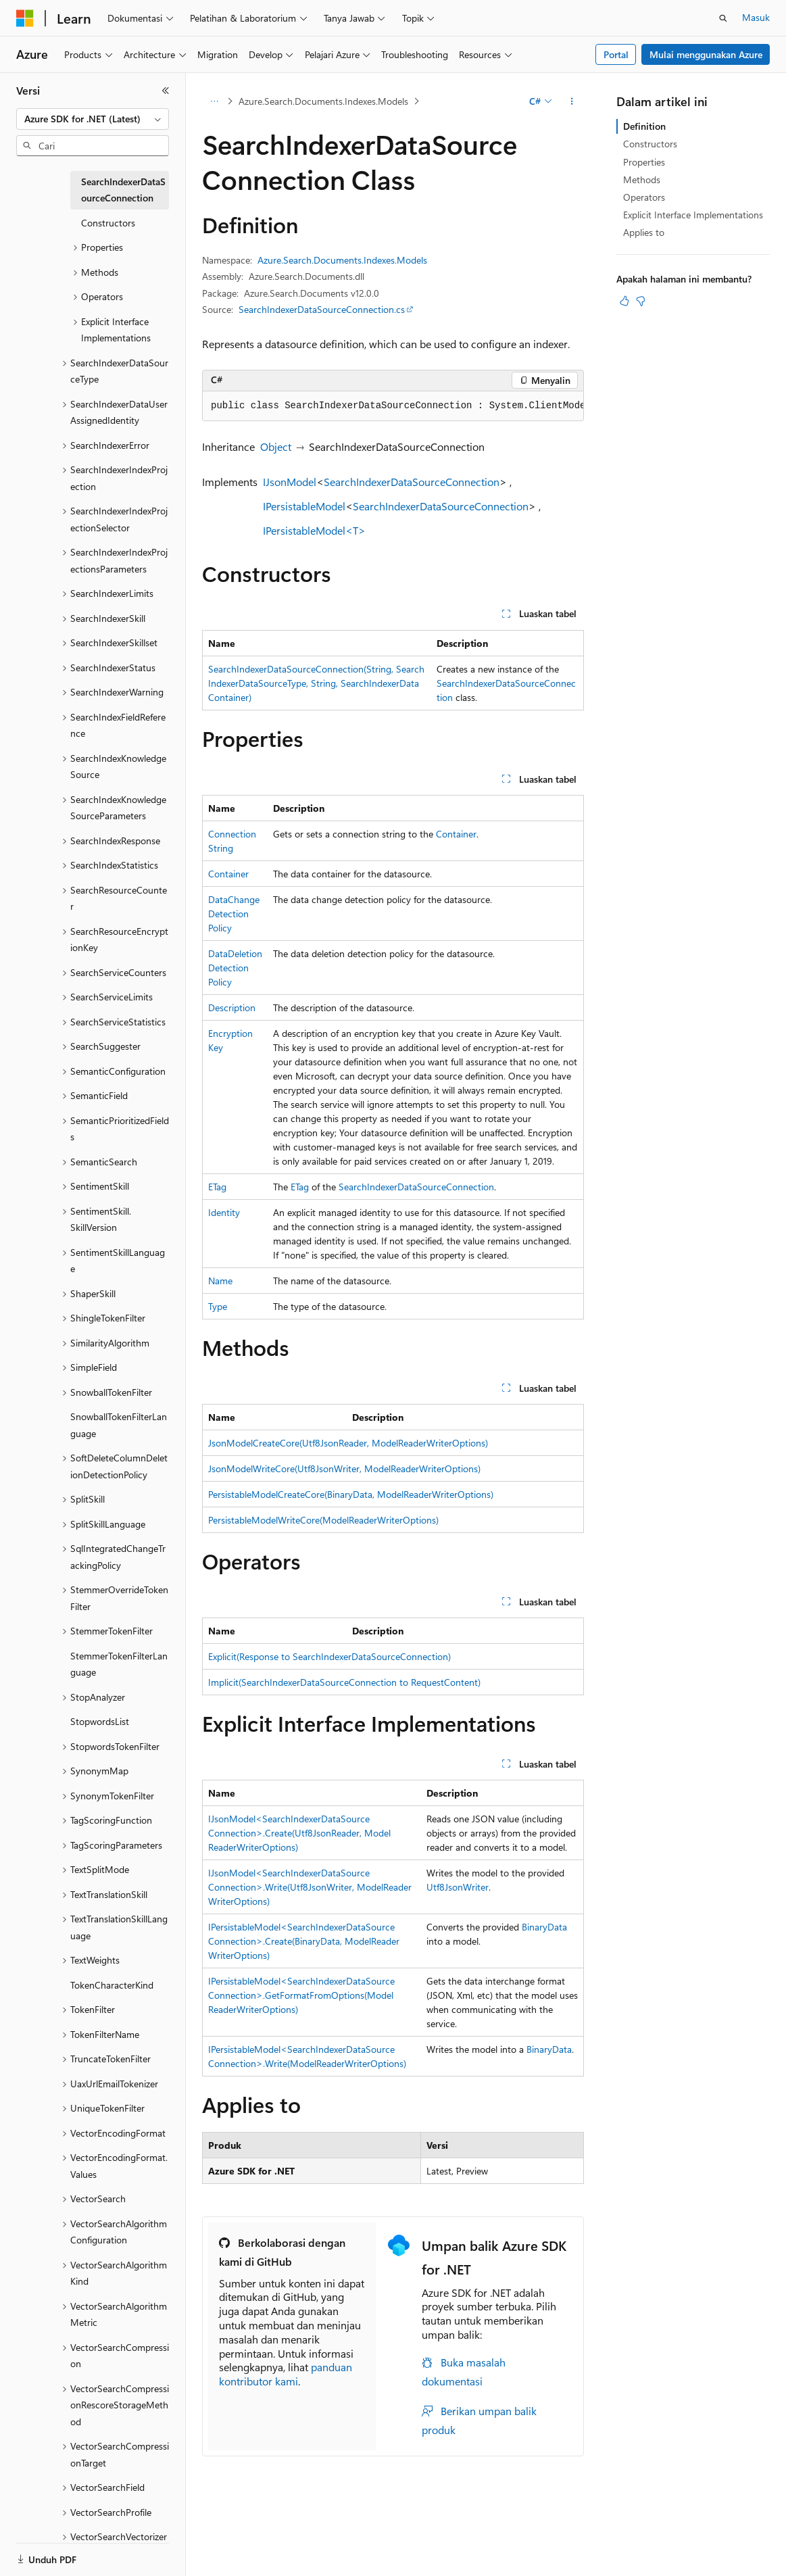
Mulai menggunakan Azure (705, 54)
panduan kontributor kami (285, 2374)
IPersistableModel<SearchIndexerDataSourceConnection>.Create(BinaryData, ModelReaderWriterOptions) (303, 1941)
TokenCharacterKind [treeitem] (111, 1984)
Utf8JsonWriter (457, 1886)
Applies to (643, 232)
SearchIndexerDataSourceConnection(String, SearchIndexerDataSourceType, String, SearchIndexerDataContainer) (316, 683)
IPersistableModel (304, 506)
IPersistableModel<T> (314, 530)
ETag (217, 1186)
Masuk (756, 17)
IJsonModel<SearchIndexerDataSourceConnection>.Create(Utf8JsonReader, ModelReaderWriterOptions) (299, 1832)
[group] (393, 406)
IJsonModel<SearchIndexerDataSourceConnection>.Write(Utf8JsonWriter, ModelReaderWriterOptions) (310, 1886)
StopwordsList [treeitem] (99, 1721)
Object (275, 446)
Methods (641, 179)
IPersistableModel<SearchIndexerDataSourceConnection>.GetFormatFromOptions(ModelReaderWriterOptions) (301, 1995)
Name (220, 1280)
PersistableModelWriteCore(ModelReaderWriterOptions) (323, 1519)
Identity (224, 1212)
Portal (616, 54)
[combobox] (92, 119)
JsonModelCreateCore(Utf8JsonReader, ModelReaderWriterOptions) (348, 1442)
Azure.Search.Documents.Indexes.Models (323, 101)
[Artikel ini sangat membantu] (624, 301)
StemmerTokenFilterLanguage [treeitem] (119, 1664)
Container (456, 833)
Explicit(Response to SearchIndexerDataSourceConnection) (329, 1656)
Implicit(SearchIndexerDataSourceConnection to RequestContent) (344, 1682)
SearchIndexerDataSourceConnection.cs (322, 309)
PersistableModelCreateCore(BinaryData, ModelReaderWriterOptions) (350, 1494)
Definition (644, 126)
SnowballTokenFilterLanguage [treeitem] (118, 1425)
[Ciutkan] (165, 90)
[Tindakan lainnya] (572, 101)
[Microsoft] (25, 18)
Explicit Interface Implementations (693, 214)
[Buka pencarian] (723, 18)
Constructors (650, 143)
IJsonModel (289, 482)
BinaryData (544, 1926)
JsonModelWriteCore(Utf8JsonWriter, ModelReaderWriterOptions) (344, 1468)
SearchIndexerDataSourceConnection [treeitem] (123, 190)
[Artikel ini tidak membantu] (641, 301)
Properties (644, 161)
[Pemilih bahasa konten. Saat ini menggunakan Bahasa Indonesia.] (66, 2554)
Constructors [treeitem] (108, 222)
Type (217, 1306)
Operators (644, 197)
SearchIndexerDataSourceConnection (411, 482)
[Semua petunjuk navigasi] (214, 101)
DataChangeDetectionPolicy (234, 913)
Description (231, 1007)
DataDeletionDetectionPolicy (235, 967)
